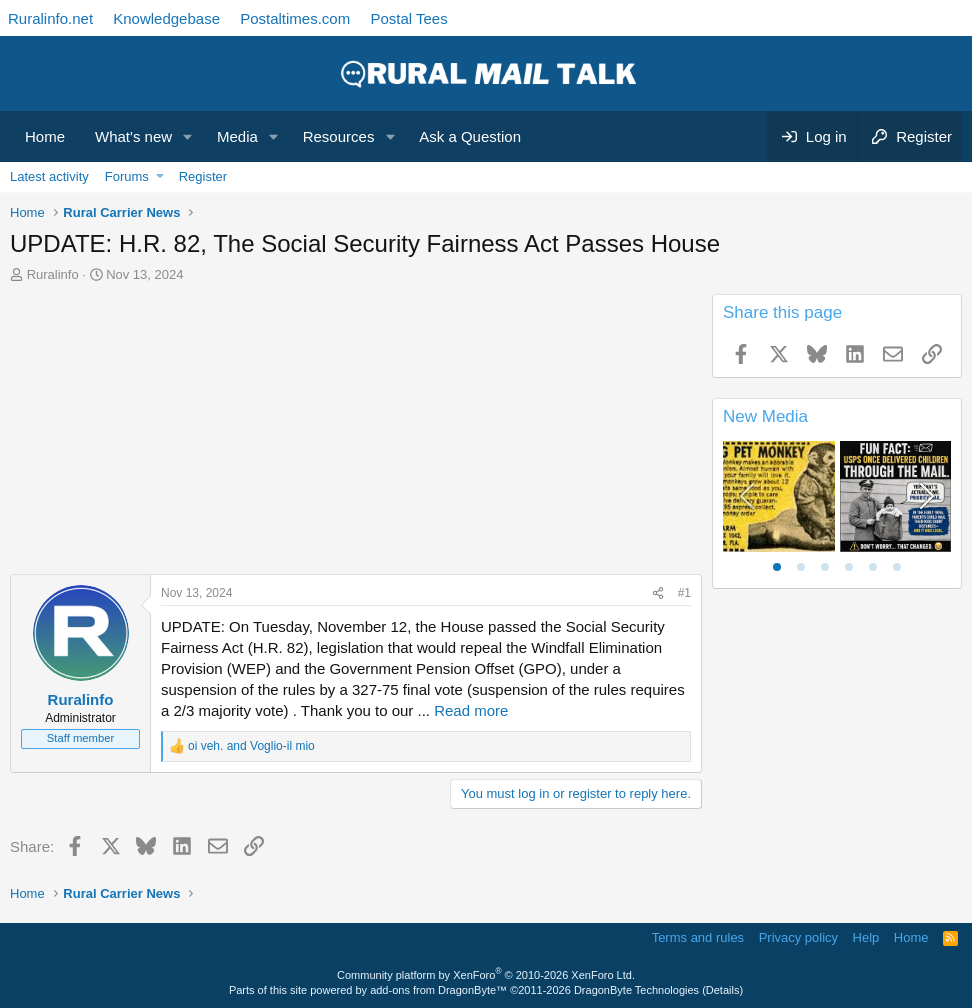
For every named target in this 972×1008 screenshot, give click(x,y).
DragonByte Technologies (636, 990)
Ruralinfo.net (50, 18)
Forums (127, 176)
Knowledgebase (166, 18)
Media (237, 136)
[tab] (777, 567)
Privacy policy (798, 937)
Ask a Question (470, 136)
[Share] (658, 593)
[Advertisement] (356, 434)
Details (723, 990)
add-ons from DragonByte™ (438, 990)
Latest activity (49, 176)
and (251, 746)
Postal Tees (408, 18)
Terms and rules (698, 937)
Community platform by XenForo (486, 975)
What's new (133, 136)
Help (866, 937)
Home (45, 136)
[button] (188, 136)
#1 (684, 593)
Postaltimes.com (295, 18)
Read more (471, 710)
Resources (339, 136)
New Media (765, 416)
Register (203, 176)
